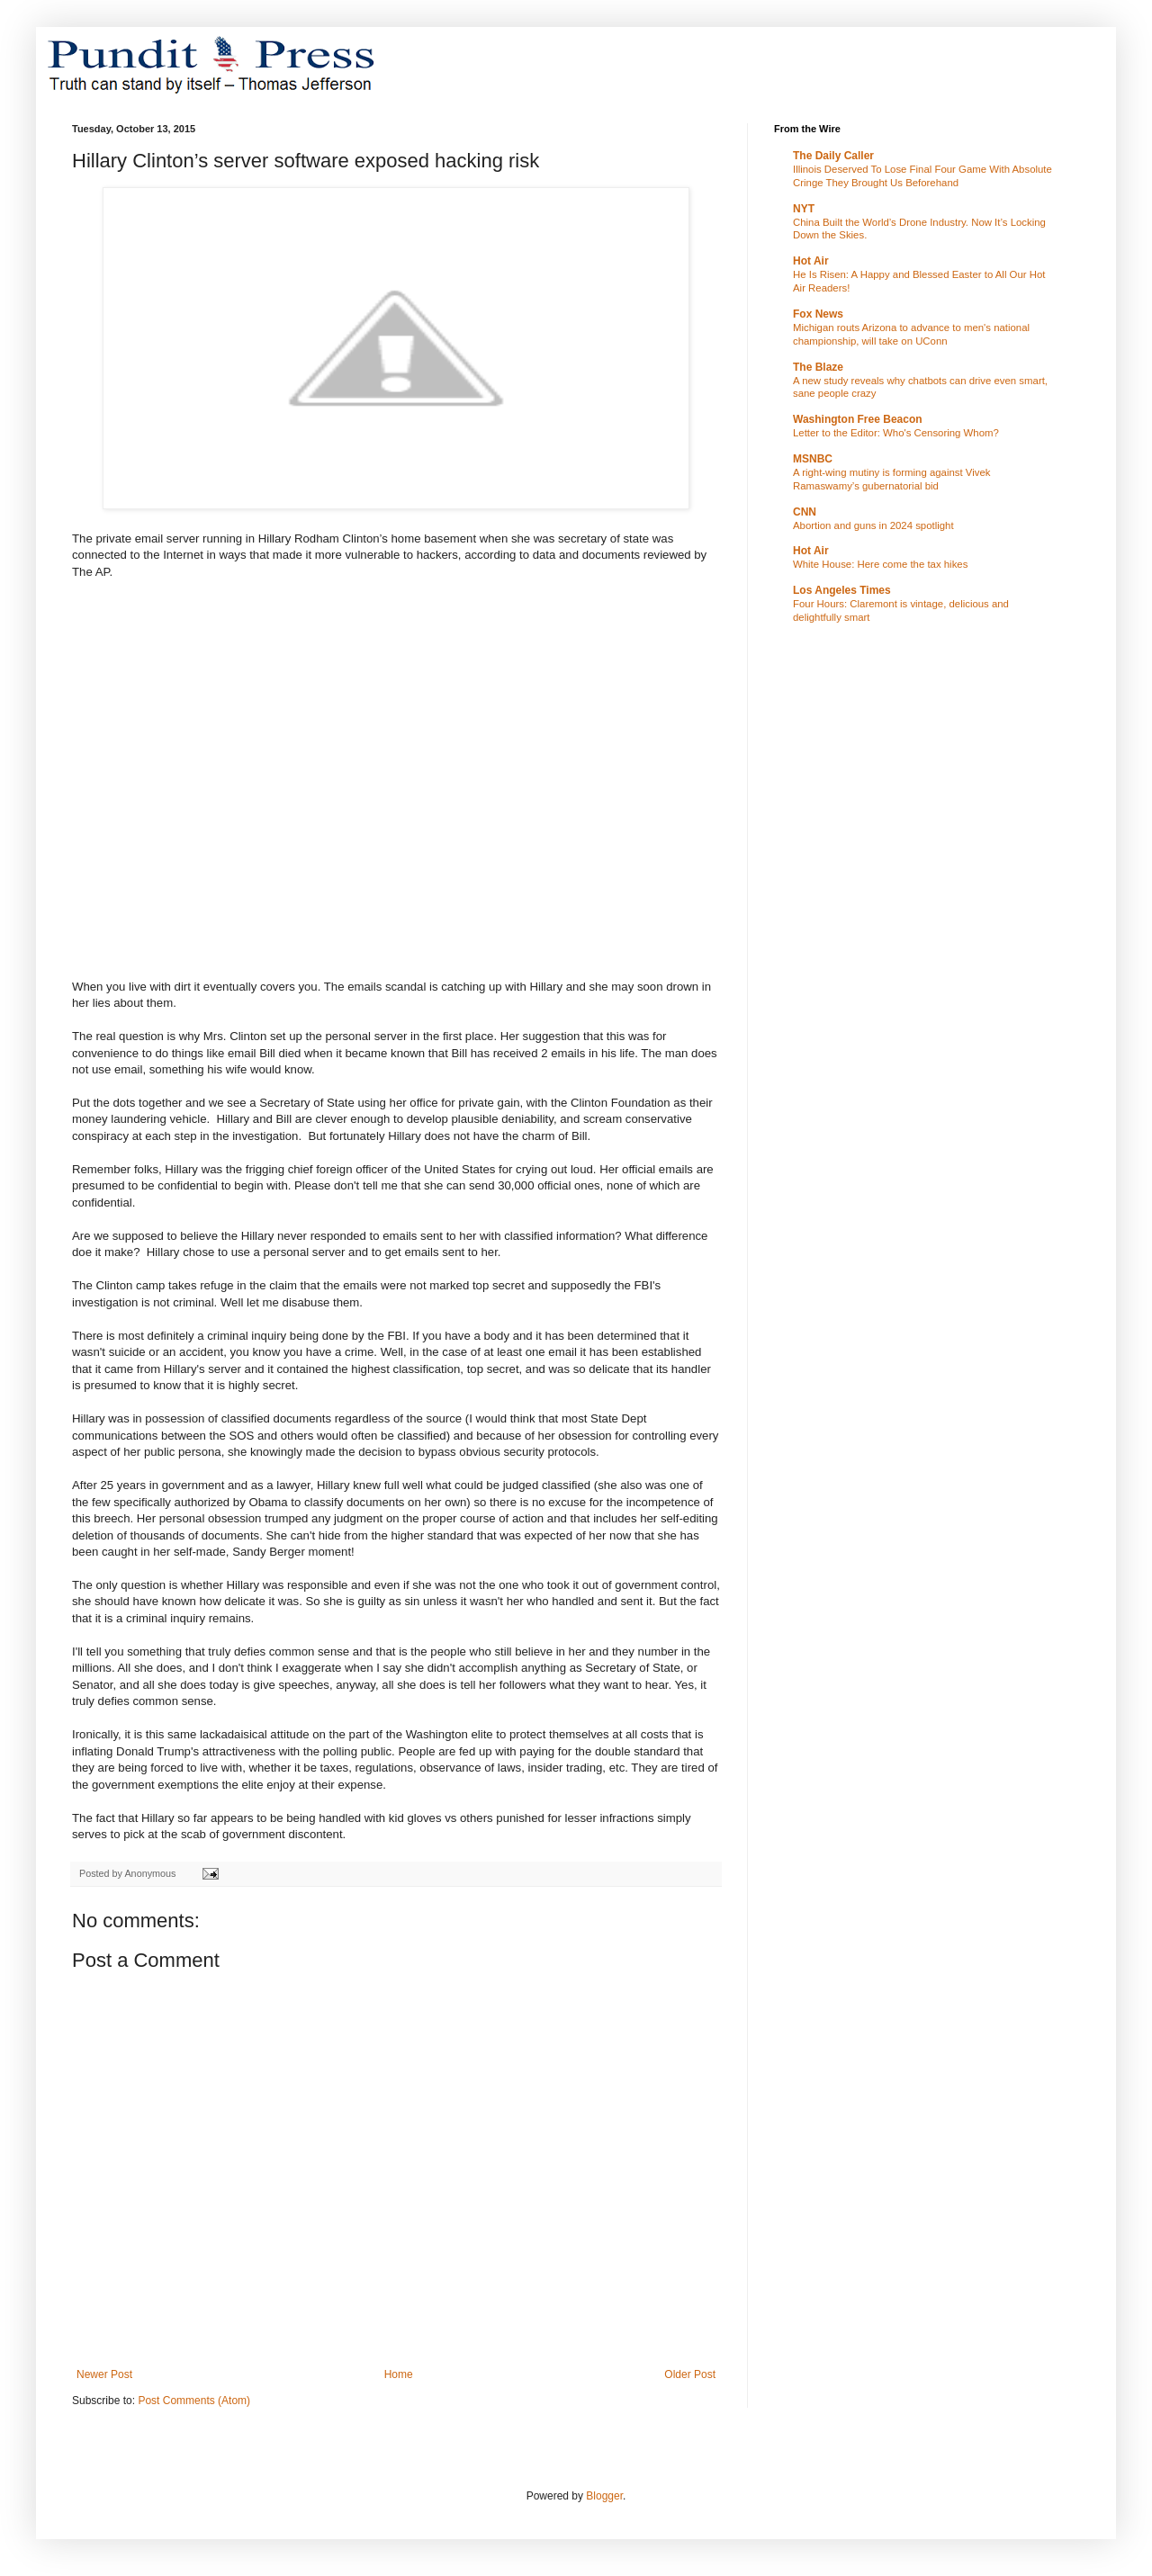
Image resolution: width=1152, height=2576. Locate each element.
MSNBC (812, 459)
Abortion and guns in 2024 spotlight (873, 525)
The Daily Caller (833, 155)
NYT (803, 208)
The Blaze (818, 367)
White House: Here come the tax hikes (880, 564)
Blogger (604, 2496)
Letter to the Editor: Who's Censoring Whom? (896, 432)
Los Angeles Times (842, 590)
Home (398, 2374)
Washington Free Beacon (857, 419)
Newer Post (104, 2374)
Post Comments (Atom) (194, 2400)
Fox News (818, 314)
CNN (804, 512)
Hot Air (811, 261)
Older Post (690, 2374)
